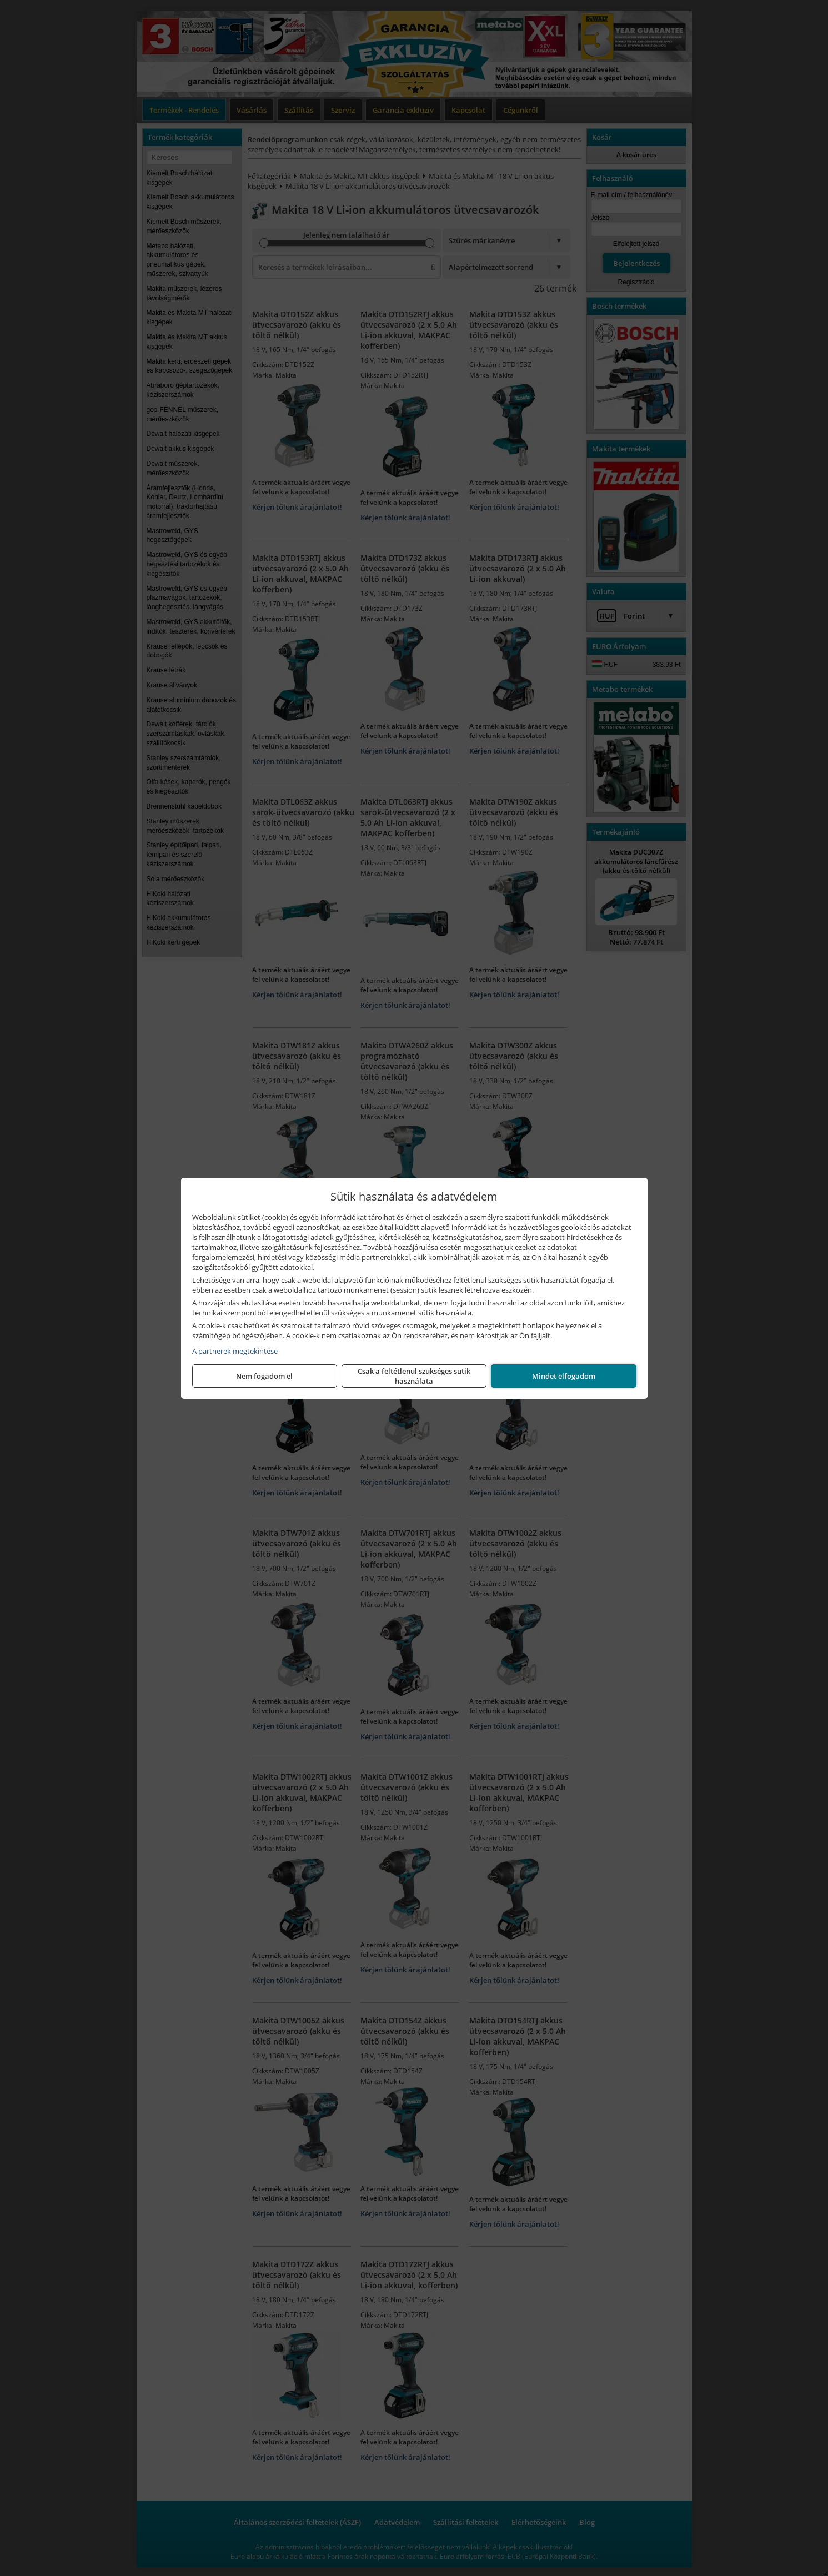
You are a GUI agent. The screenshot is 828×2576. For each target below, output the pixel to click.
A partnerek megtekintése (235, 1351)
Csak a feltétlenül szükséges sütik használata (414, 1376)
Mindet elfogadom (563, 1376)
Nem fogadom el (264, 1376)
